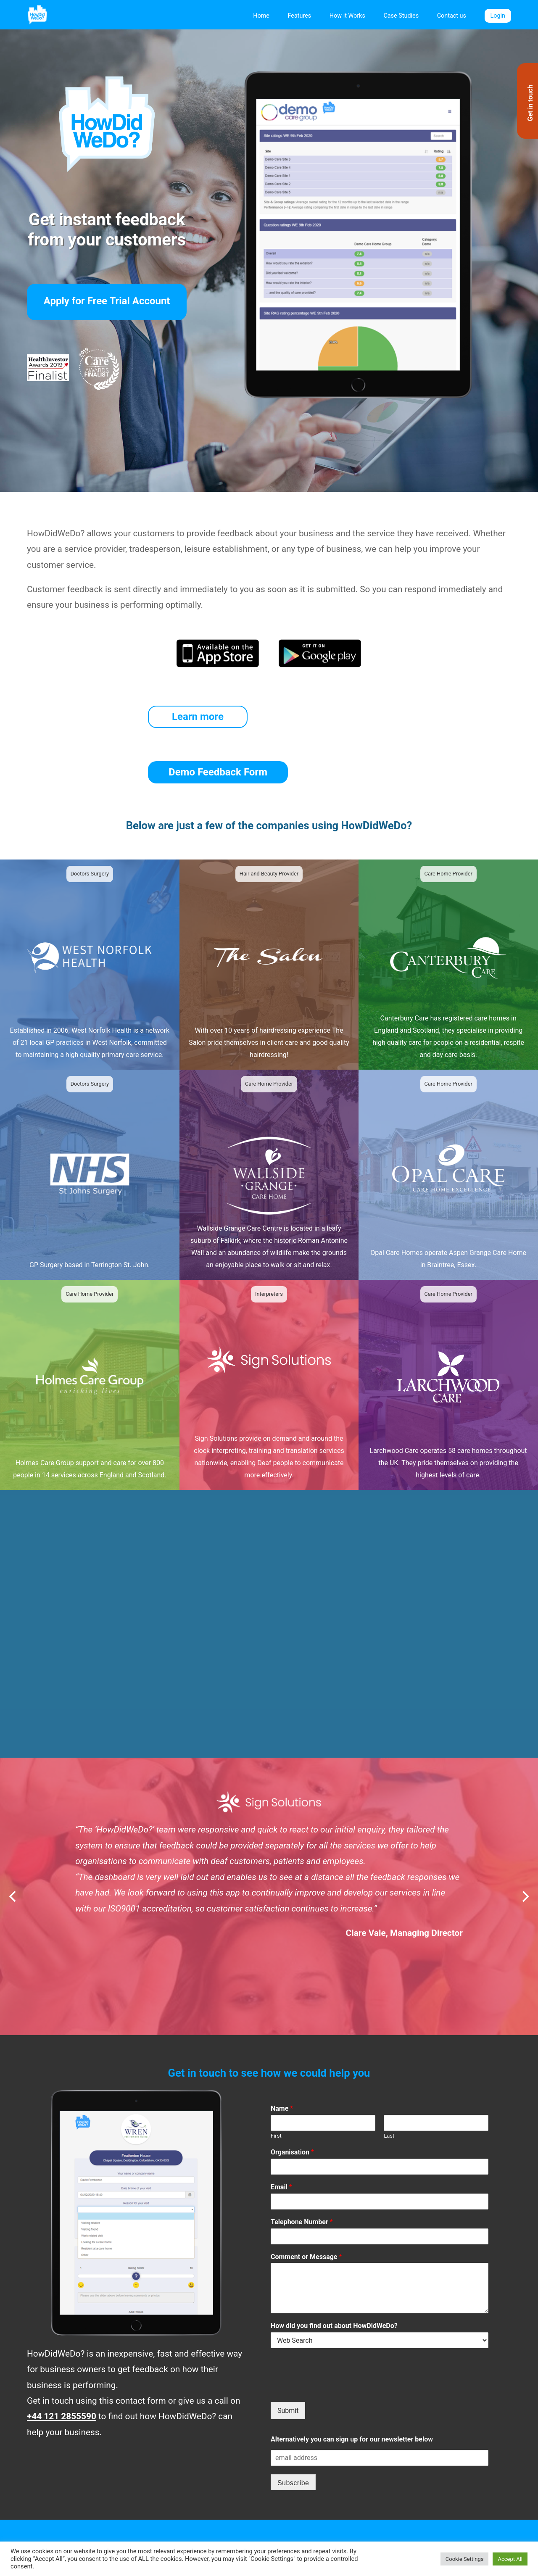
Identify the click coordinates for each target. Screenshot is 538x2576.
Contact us (451, 15)
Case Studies (401, 15)
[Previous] (13, 1841)
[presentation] (334, 2332)
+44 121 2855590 (61, 2361)
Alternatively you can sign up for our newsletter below (352, 2384)
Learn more (196, 716)
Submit (287, 2355)
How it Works (347, 15)
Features (299, 15)
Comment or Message (306, 2201)
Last (389, 2081)
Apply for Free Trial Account (107, 301)
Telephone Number (302, 2166)
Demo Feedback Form (320, 716)
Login (498, 15)
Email (281, 2132)
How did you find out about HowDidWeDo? (334, 2271)
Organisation (292, 2097)
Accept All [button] (510, 2559)
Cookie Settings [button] (465, 2559)
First (276, 2081)
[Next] (524, 1841)
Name (282, 2053)
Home (261, 15)
